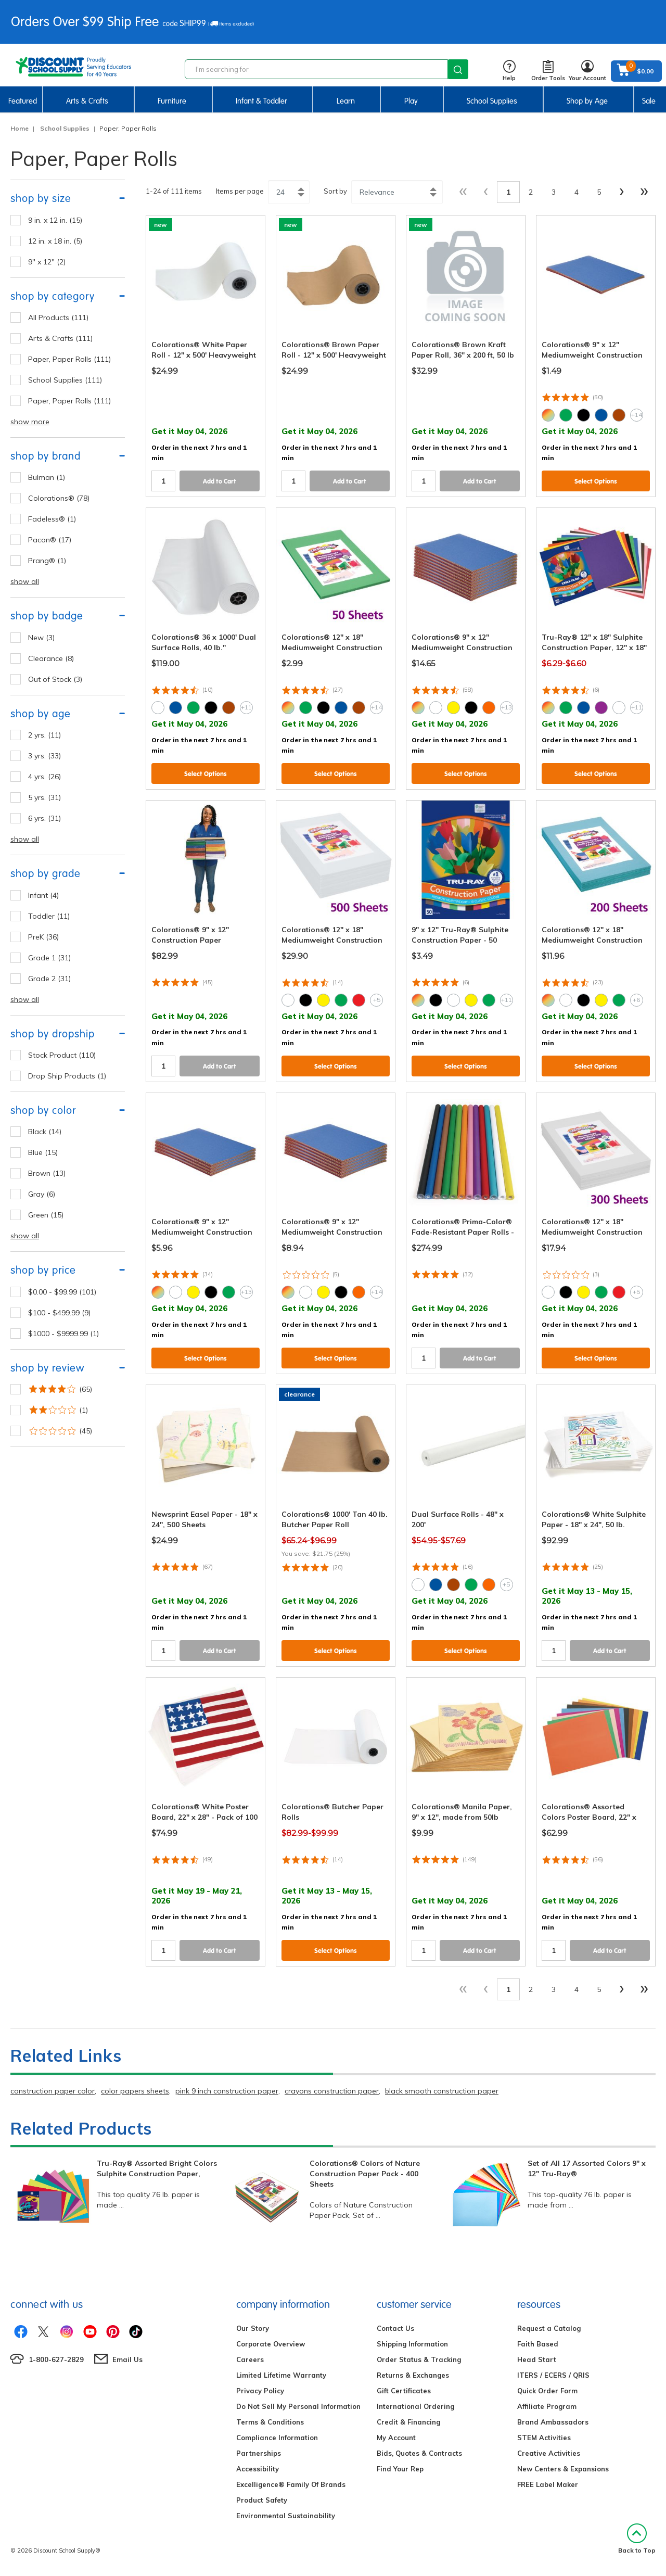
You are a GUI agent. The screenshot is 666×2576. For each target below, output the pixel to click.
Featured (22, 101)
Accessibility (257, 2469)
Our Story (252, 2328)
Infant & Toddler (261, 101)
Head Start (536, 2359)
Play (411, 101)
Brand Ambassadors (552, 2422)
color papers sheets (135, 2091)
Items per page (240, 191)
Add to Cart (219, 481)
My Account (396, 2437)
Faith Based (537, 2344)
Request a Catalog (549, 2328)
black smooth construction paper (441, 2091)
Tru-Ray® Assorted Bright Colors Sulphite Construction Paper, (157, 2168)
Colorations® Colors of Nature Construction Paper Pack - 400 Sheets (365, 2174)
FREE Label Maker (547, 2484)
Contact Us (395, 2328)
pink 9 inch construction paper (226, 2091)
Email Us (127, 2359)
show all (24, 581)
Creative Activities (548, 2453)
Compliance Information (277, 2437)
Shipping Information (412, 2344)
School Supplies (492, 101)
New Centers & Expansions (563, 2469)
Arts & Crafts (87, 101)
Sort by (335, 191)
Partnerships (258, 2453)
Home (19, 128)
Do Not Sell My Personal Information (298, 2406)
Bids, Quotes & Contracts (419, 2453)
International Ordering (415, 2406)
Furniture (172, 101)
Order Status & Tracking (419, 2359)
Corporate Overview (270, 2344)
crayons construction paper (332, 2091)
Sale (649, 101)
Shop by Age (587, 101)
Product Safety (261, 2500)
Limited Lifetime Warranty (281, 2375)
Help (509, 71)
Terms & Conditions (270, 2422)
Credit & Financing (408, 2422)
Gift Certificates (404, 2391)
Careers (250, 2359)
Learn (346, 101)
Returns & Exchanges (413, 2375)
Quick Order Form (547, 2391)
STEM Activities (544, 2437)
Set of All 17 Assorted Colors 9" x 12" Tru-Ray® (587, 2168)
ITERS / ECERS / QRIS (553, 2375)
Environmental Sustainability (285, 2515)
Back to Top (637, 2538)
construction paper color (52, 2091)
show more (29, 421)
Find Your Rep (400, 2469)
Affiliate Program (547, 2406)
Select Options (595, 481)
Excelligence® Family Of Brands (290, 2484)
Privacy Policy (260, 2391)
